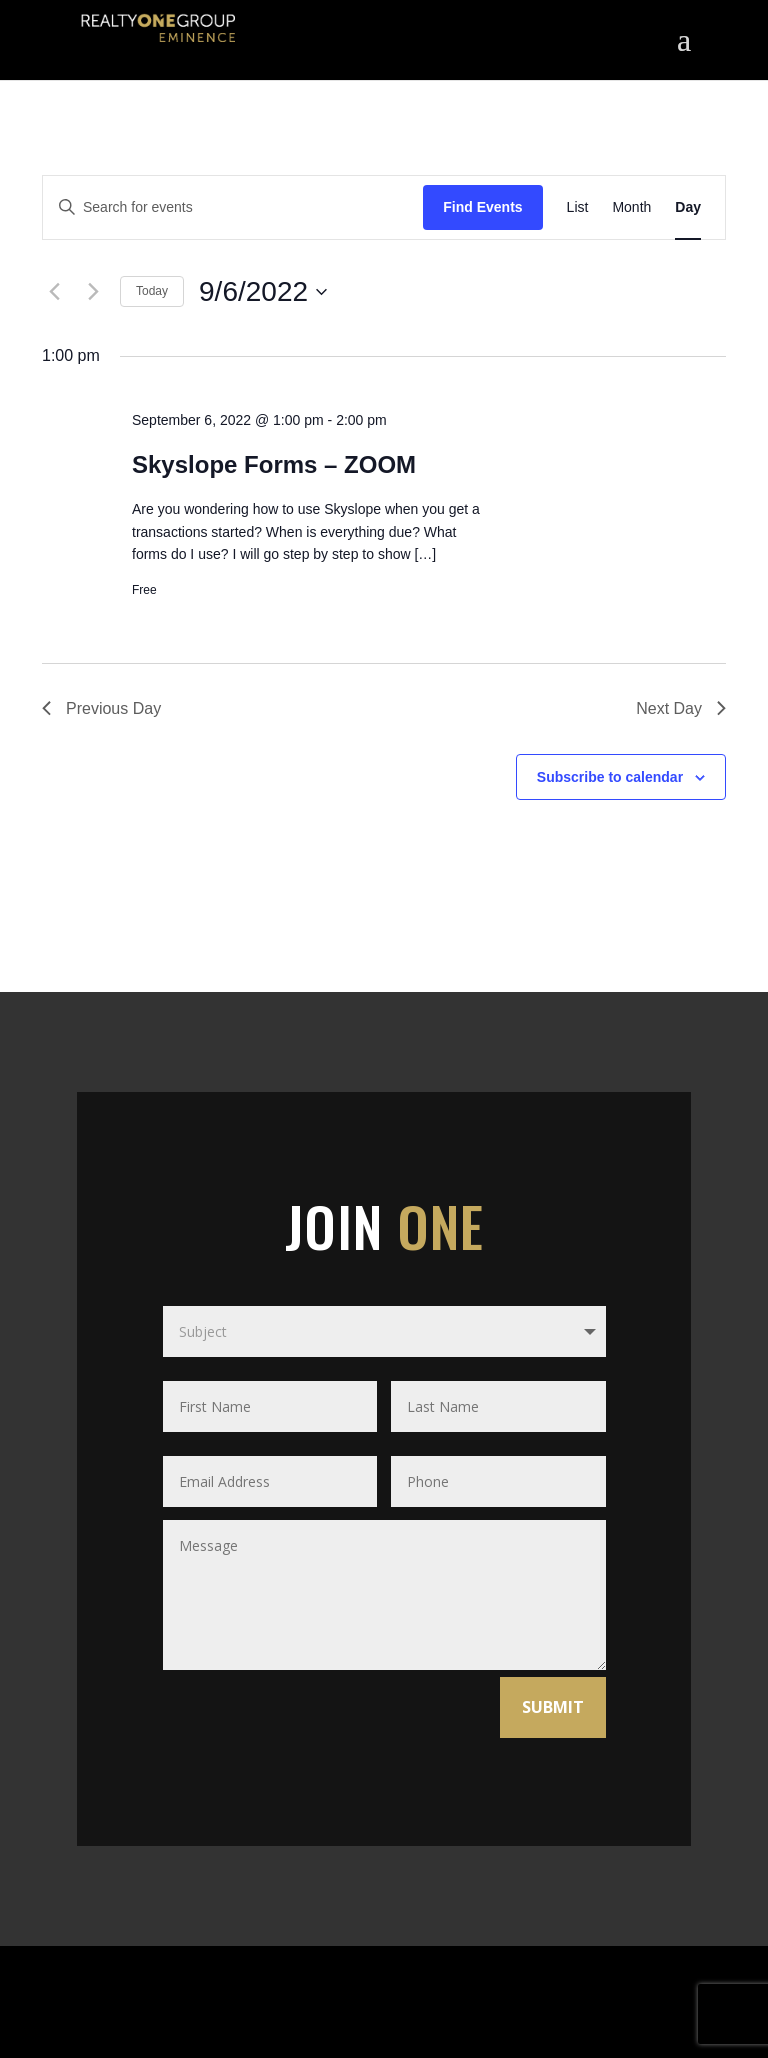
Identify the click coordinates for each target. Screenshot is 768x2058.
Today (152, 291)
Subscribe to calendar (610, 777)
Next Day (681, 708)
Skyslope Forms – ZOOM (274, 464)
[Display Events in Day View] (688, 207)
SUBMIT (553, 1707)
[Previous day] (54, 292)
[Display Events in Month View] (631, 207)
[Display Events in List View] (578, 207)
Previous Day (101, 708)
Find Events (482, 207)
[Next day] (93, 292)
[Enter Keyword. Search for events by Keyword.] (233, 207)
